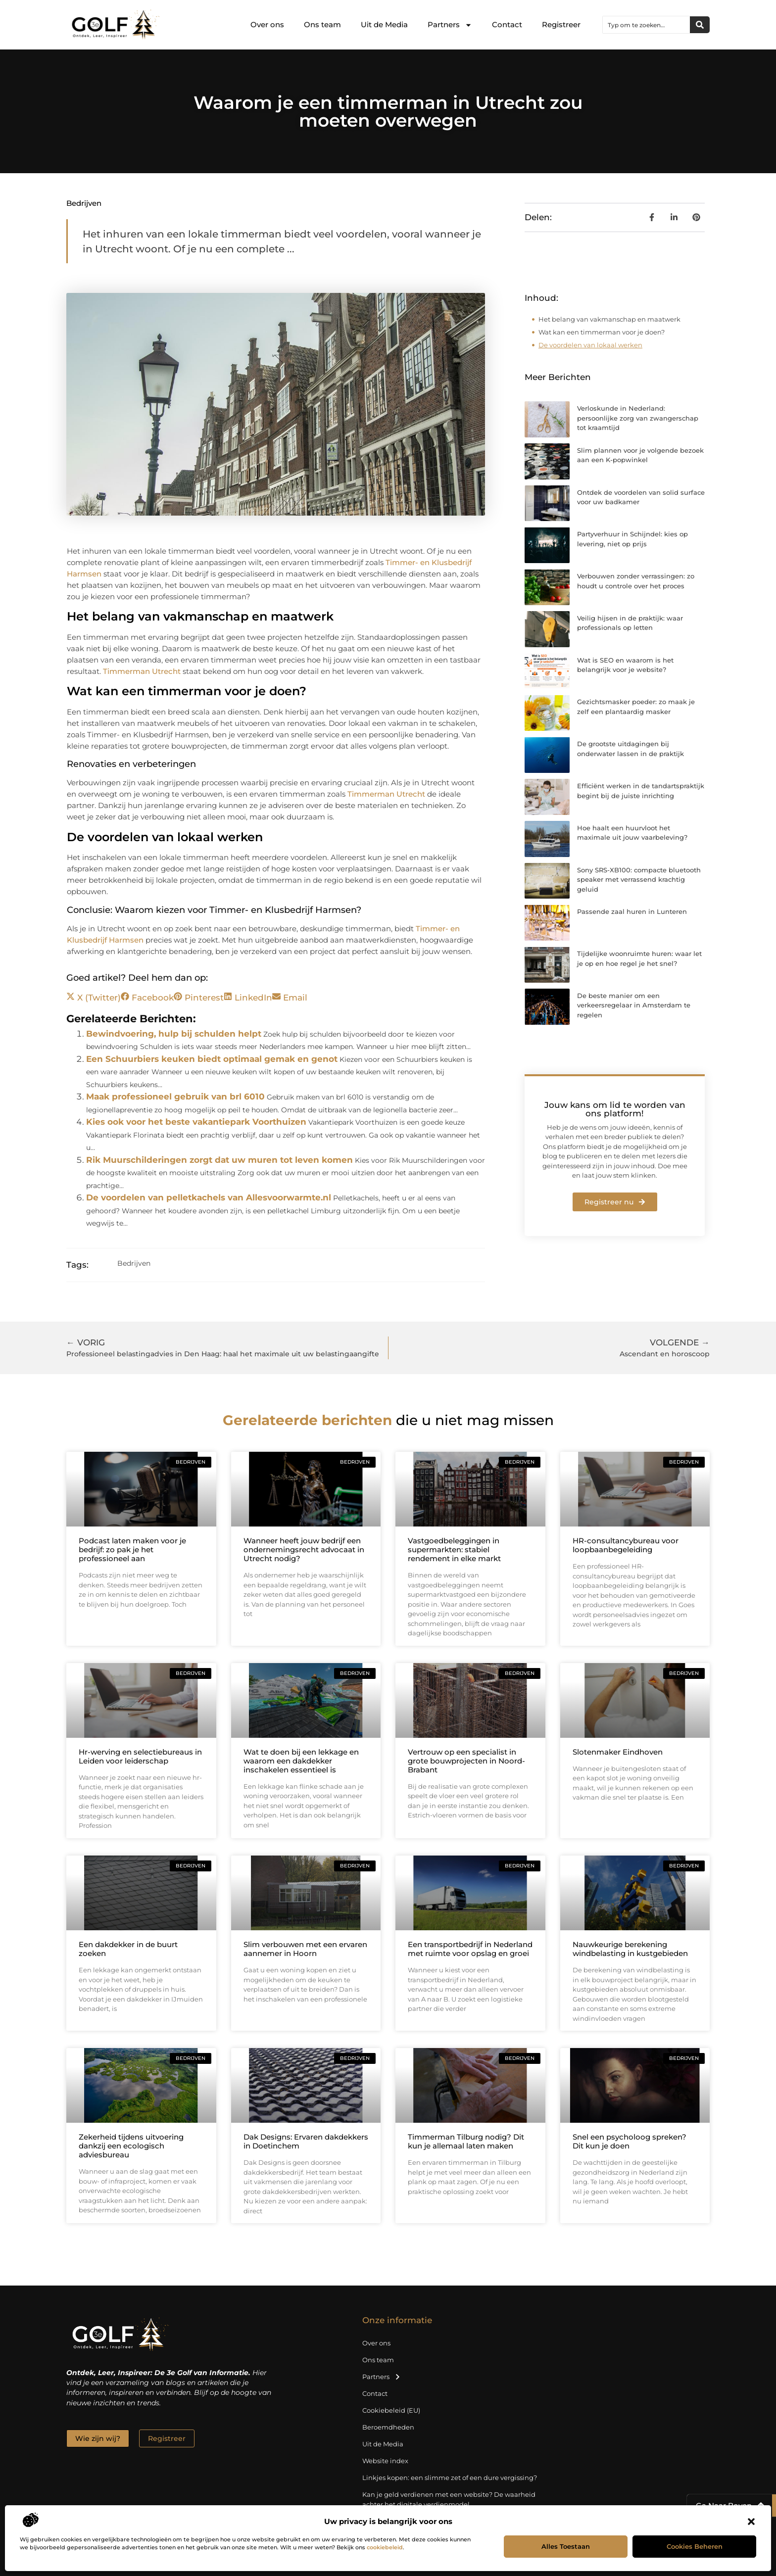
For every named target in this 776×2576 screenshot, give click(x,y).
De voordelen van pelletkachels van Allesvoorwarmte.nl (208, 1197)
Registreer (561, 24)
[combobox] (646, 24)
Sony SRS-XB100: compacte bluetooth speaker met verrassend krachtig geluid (639, 879)
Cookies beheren (695, 2546)
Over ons (267, 24)
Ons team (322, 24)
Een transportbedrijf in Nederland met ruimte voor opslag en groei (470, 1949)
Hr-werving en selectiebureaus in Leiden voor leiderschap (140, 1756)
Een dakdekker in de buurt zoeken (128, 1949)
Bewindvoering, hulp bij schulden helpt (173, 1034)
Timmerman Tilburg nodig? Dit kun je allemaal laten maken (466, 2141)
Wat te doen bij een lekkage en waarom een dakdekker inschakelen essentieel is (301, 1760)
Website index (385, 2461)
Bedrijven (83, 203)
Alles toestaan (565, 2546)
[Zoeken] (700, 24)
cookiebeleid (385, 2547)
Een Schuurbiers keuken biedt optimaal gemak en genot (212, 1059)
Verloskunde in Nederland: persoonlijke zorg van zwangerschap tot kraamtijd (637, 417)
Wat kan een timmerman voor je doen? (601, 332)
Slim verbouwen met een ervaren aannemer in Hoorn (305, 1949)
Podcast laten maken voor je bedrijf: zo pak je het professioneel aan (132, 1549)
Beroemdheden (388, 2427)
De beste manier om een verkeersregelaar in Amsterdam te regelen (633, 1005)
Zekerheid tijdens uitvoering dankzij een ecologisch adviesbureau (131, 2145)
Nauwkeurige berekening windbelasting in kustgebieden (630, 1949)
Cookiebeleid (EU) (391, 2410)
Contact (507, 24)
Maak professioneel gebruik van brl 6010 (175, 1096)
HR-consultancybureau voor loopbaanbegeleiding (626, 1545)
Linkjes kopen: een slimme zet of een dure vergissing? (449, 2477)
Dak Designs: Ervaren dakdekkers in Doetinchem (305, 2141)
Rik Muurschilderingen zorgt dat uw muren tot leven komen (219, 1160)
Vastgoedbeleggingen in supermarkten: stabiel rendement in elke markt (454, 1549)
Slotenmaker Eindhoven (618, 1752)
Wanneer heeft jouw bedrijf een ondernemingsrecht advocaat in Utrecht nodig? (303, 1549)
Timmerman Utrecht (142, 671)
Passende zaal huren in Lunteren (632, 911)
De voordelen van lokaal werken (590, 345)
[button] (751, 2522)
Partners (450, 25)
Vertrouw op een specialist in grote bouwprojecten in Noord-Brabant (466, 1760)
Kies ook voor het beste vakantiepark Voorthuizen (196, 1122)
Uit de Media (384, 24)
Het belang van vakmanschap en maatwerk (609, 319)
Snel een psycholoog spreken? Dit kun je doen (629, 2141)
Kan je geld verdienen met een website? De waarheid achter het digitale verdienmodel (448, 2499)
